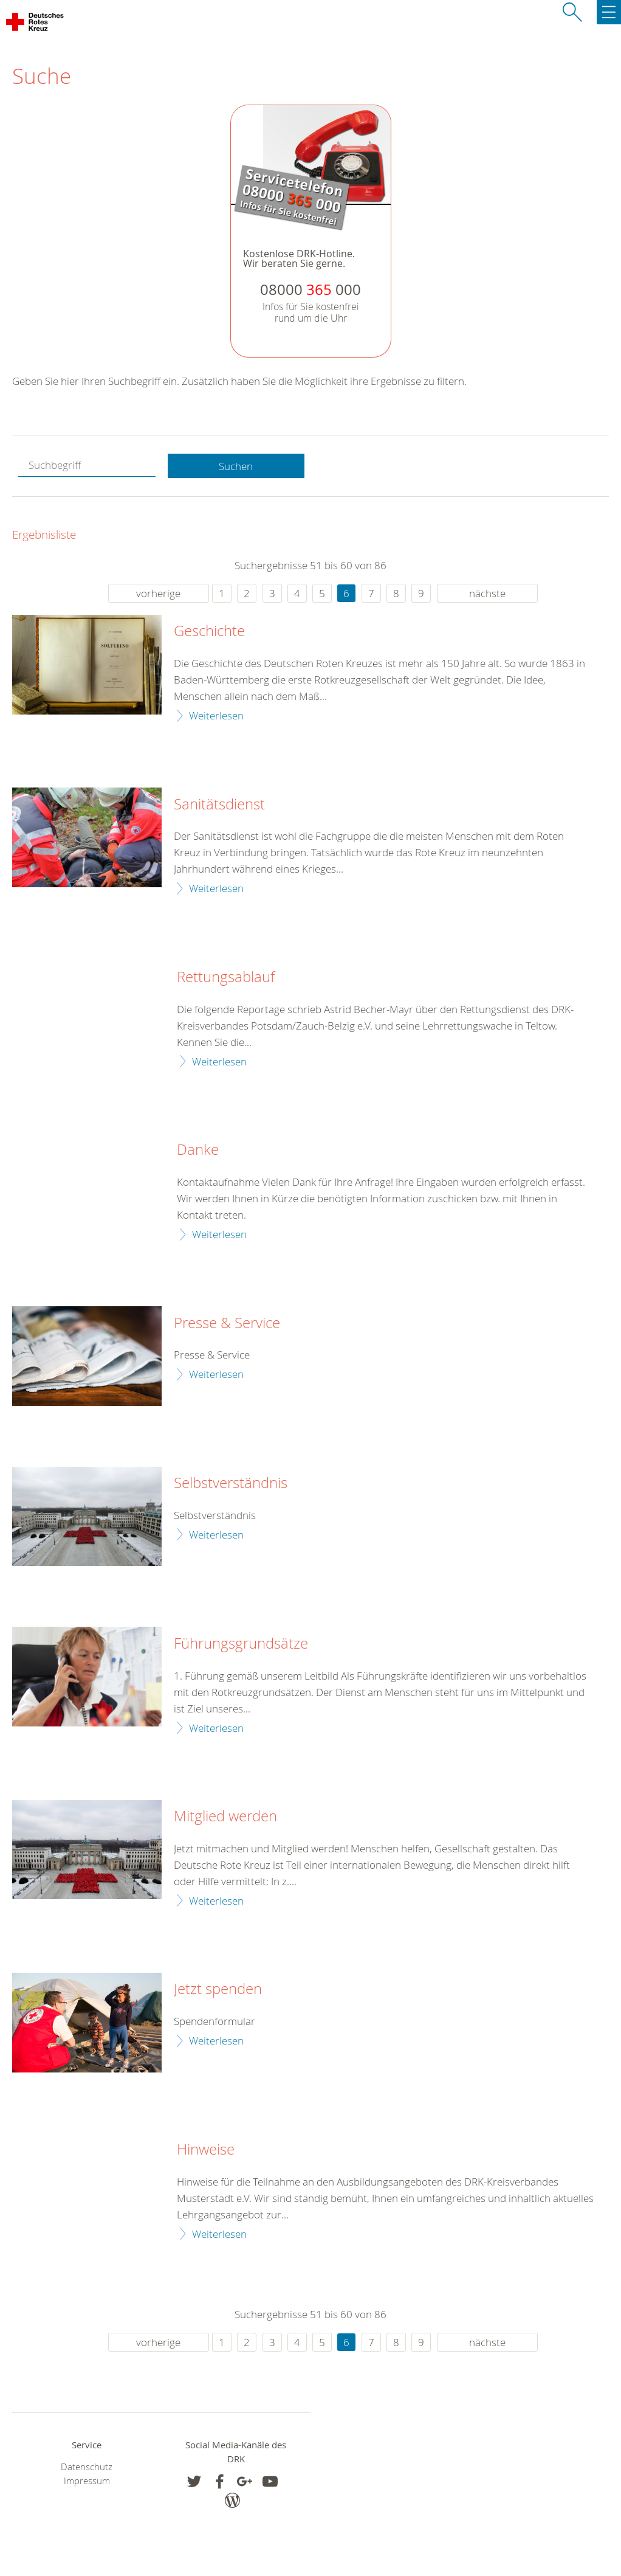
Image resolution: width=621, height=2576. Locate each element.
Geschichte (209, 631)
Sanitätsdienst (219, 804)
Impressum (87, 2481)
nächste (487, 593)
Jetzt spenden (218, 1989)
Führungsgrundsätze (241, 1644)
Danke (198, 1150)
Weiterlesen (216, 715)
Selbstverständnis (230, 1483)
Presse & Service (227, 1323)
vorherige (158, 593)
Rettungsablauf (226, 977)
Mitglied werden (225, 1816)
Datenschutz (86, 2467)
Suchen (236, 466)
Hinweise (206, 2150)
